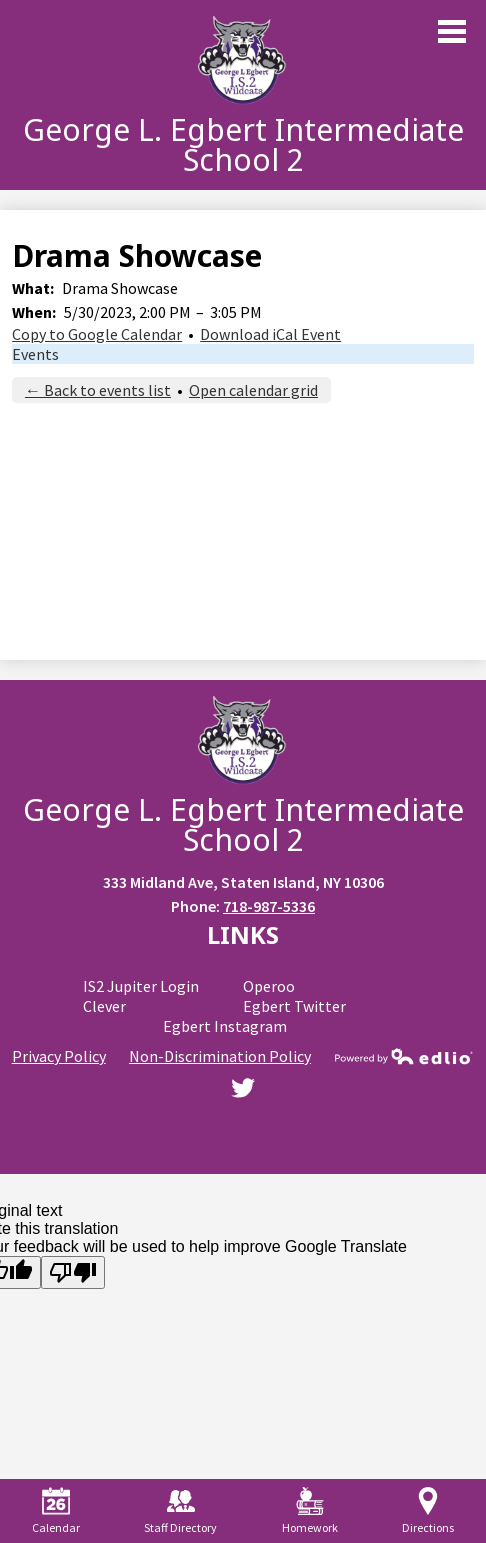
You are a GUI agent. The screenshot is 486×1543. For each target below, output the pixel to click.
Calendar (56, 1511)
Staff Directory (180, 1511)
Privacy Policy (59, 1056)
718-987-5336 (269, 906)
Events (35, 354)
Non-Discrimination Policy (220, 1056)
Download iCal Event (270, 334)
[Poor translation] (73, 1272)
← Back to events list (98, 390)
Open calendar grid (253, 390)
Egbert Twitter (294, 1006)
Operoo (269, 986)
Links (243, 934)
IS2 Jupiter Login (141, 986)
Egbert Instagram (225, 1026)
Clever (104, 1006)
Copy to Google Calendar (97, 334)
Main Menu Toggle (452, 31)
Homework (310, 1511)
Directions (428, 1511)
